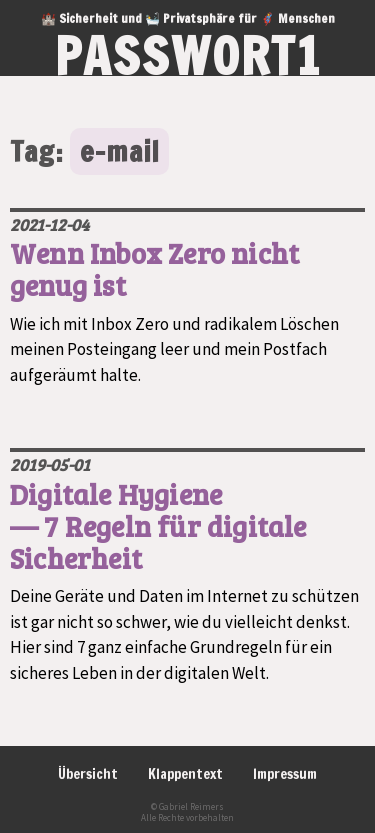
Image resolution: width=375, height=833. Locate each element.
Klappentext (185, 774)
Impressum (285, 774)
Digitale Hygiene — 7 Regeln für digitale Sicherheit (158, 526)
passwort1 (188, 56)
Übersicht (88, 774)
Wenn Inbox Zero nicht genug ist (154, 269)
